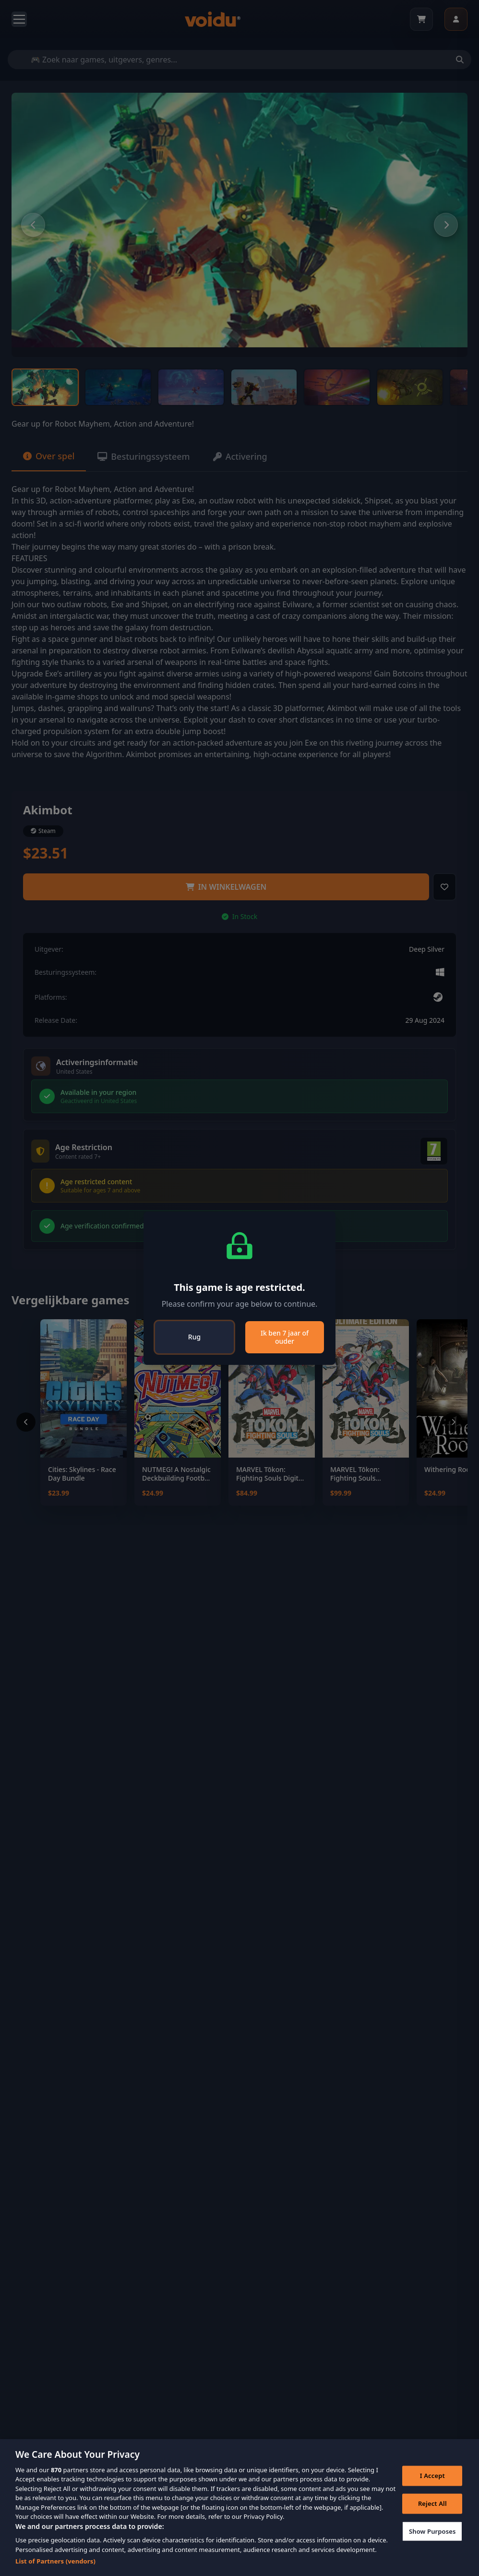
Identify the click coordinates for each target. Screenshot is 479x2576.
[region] (239, 2507)
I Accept (432, 2475)
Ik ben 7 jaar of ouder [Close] (285, 1337)
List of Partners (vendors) (55, 2561)
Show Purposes (432, 2531)
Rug (194, 1336)
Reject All (432, 2503)
